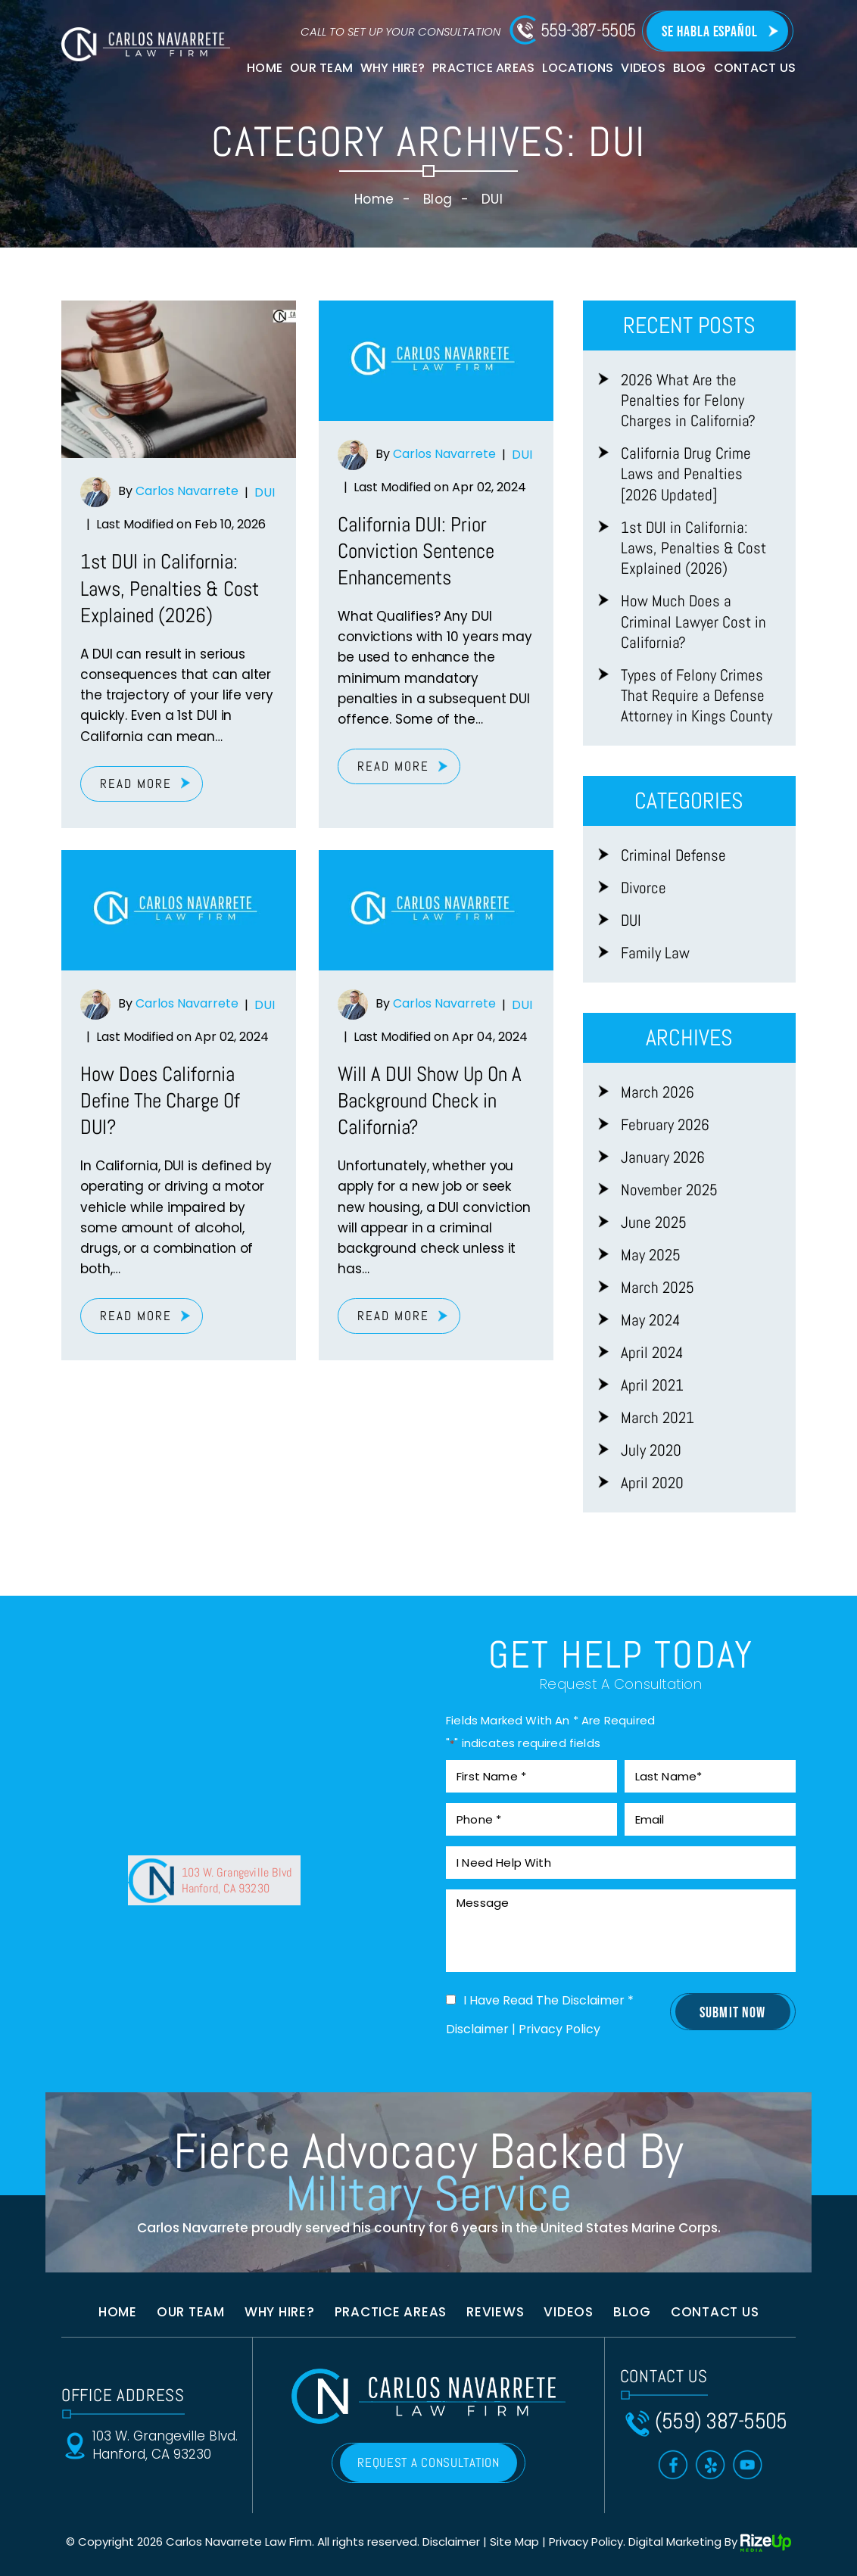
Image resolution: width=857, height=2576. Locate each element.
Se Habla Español (710, 32)
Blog (689, 67)
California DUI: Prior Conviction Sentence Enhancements (416, 551)
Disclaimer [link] (451, 2542)
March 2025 (657, 1287)
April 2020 (652, 1482)
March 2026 (657, 1092)
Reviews (495, 2312)
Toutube (747, 2464)
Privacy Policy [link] (586, 2542)
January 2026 (663, 1157)
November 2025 (669, 1189)
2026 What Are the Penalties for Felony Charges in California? (688, 400)
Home (264, 67)
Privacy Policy (559, 2029)
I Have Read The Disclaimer (548, 2001)
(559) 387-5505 (721, 2421)
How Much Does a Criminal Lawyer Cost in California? (693, 621)
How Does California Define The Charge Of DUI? (160, 1100)
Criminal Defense (673, 855)
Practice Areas (483, 67)
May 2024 (651, 1320)
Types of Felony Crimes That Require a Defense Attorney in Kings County (696, 696)
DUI (264, 492)
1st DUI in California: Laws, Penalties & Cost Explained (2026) (169, 588)
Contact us (715, 2312)
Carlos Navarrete (187, 491)
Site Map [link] (514, 2542)
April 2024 (652, 1352)
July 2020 (651, 1450)
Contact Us (755, 67)
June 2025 (654, 1222)
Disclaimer (477, 2029)
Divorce (643, 887)
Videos (643, 67)
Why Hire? (392, 67)
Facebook (673, 2464)
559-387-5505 (588, 30)
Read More (136, 783)
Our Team (321, 67)
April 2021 (652, 1385)
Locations (577, 67)
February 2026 (665, 1124)
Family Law (655, 952)
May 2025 (651, 1254)
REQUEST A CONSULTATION (428, 2462)
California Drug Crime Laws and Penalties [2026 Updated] (686, 474)
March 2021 (657, 1417)
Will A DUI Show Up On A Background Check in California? (430, 1100)
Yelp (710, 2464)
